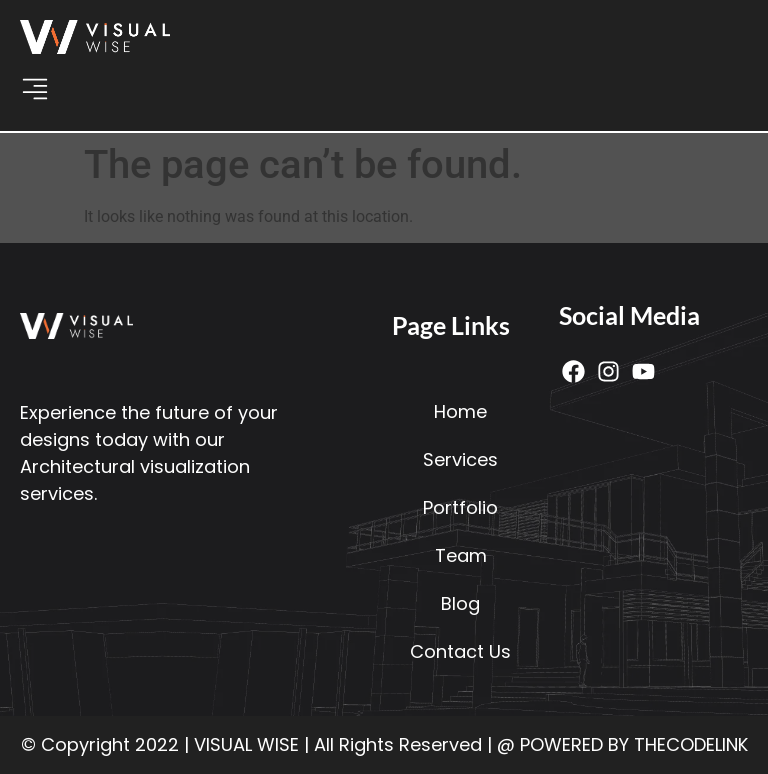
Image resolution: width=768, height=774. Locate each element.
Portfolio (460, 507)
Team (461, 555)
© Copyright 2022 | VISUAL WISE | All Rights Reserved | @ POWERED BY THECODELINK (384, 744)
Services (460, 459)
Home (460, 411)
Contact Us (460, 651)
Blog (460, 603)
